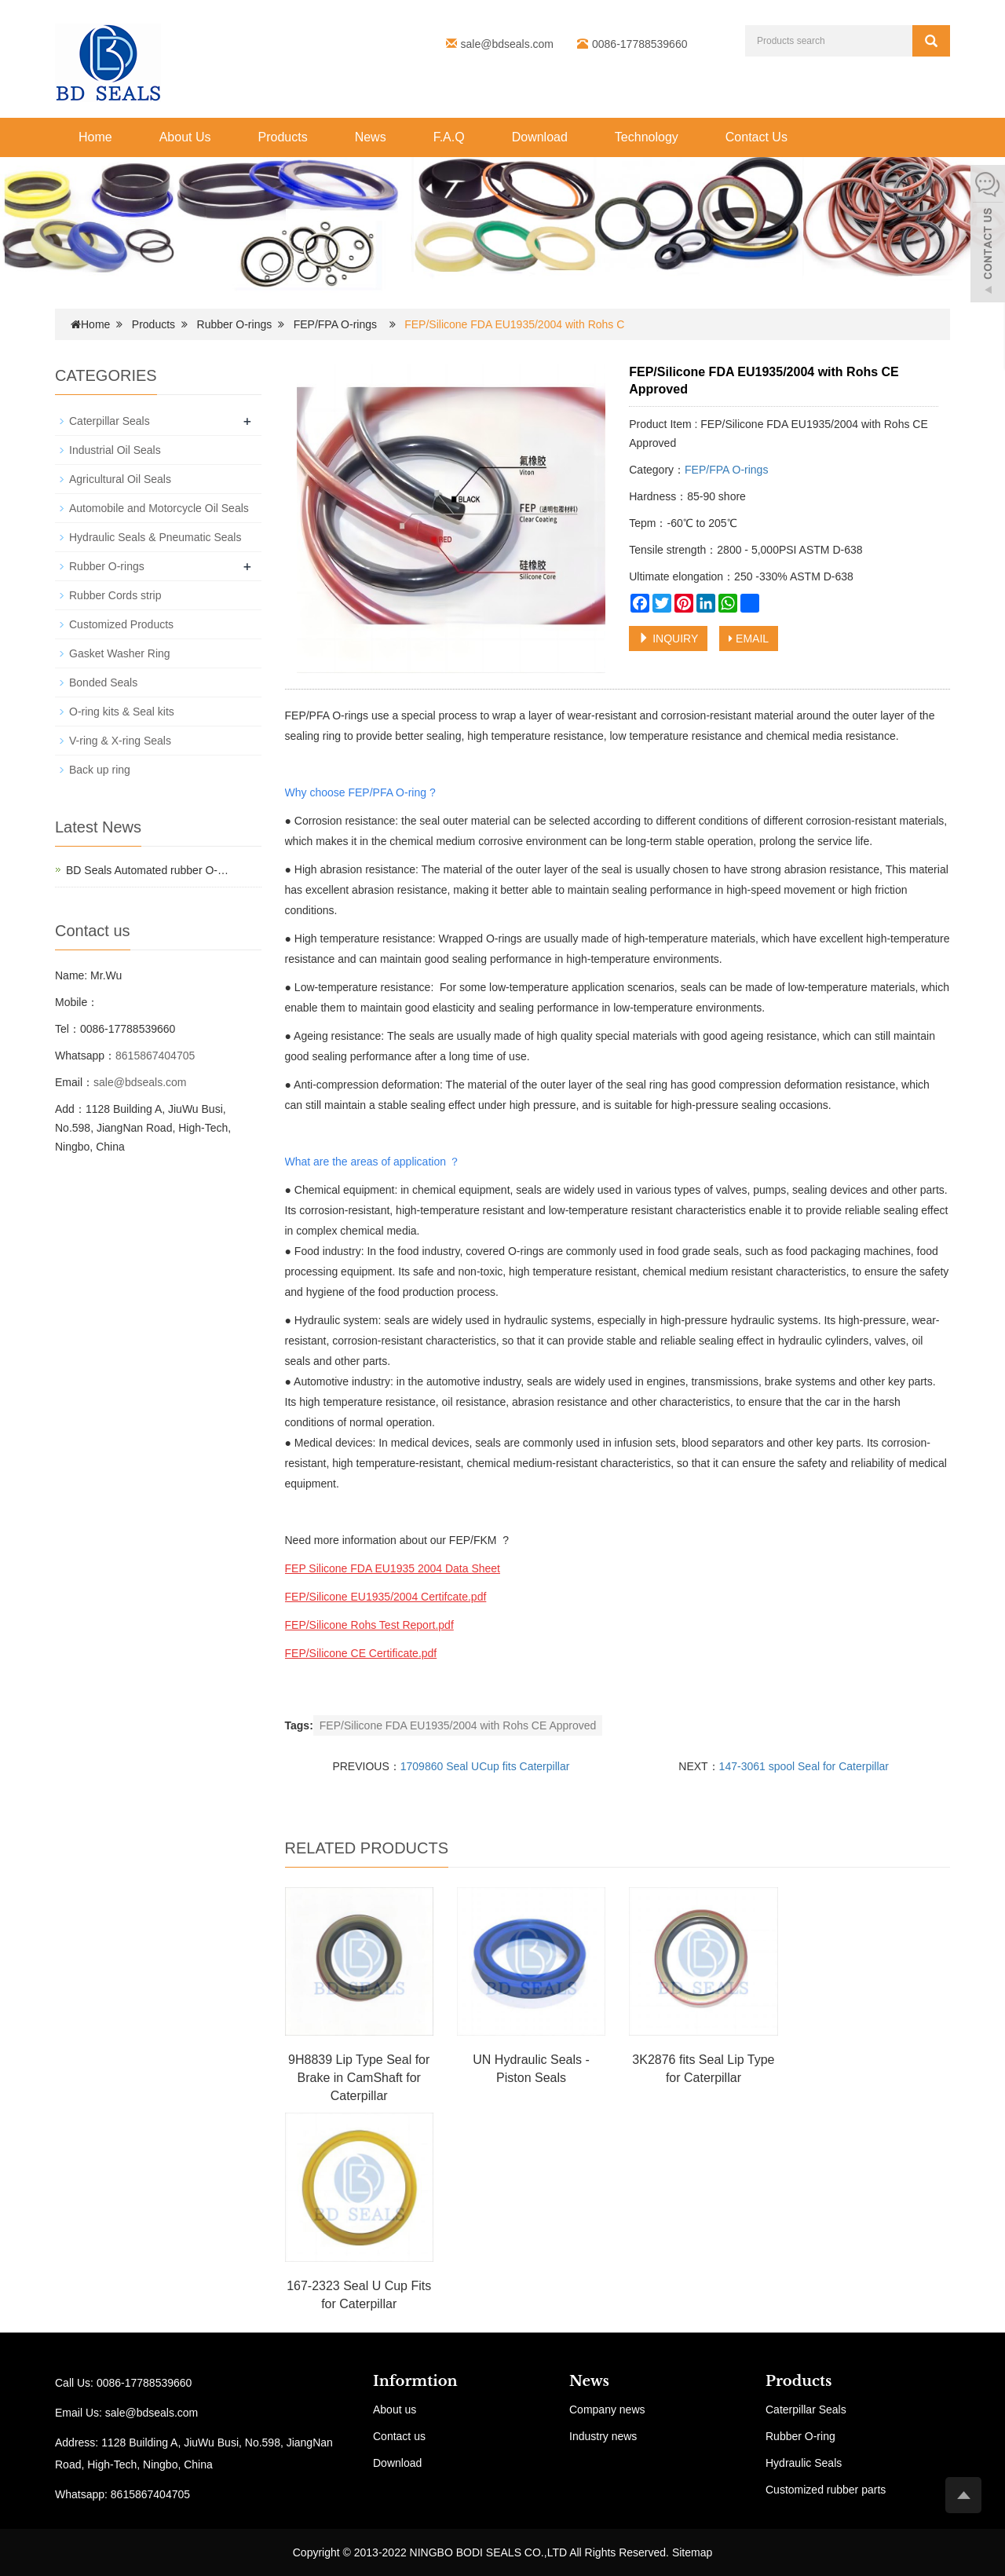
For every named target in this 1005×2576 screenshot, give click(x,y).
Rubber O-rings (234, 324)
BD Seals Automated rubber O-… (147, 870)
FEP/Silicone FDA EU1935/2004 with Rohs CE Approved (458, 1725)
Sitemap (692, 2552)
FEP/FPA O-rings (335, 324)
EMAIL (749, 638)
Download (540, 137)
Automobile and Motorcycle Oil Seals (159, 508)
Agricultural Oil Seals (120, 479)
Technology (646, 137)
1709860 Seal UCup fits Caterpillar (485, 1766)
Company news (607, 2409)
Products (283, 137)
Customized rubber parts (826, 2489)
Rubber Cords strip (115, 595)
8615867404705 (155, 1055)
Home (95, 137)
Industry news (603, 2436)
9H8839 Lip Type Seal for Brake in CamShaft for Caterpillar (358, 2077)
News (370, 137)
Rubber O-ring (800, 2436)
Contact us (399, 2436)
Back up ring (99, 769)
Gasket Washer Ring (119, 653)
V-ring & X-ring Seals (120, 740)
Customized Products (121, 624)
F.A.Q (449, 137)
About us (394, 2409)
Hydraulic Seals (804, 2463)
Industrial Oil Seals (115, 450)
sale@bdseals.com (507, 44)
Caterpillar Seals (109, 421)
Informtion (415, 2381)
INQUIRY (668, 638)
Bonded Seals (103, 682)
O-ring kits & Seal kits (121, 711)
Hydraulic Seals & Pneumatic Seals (155, 537)
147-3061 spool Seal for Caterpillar (804, 1766)
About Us (185, 137)
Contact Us (756, 137)
